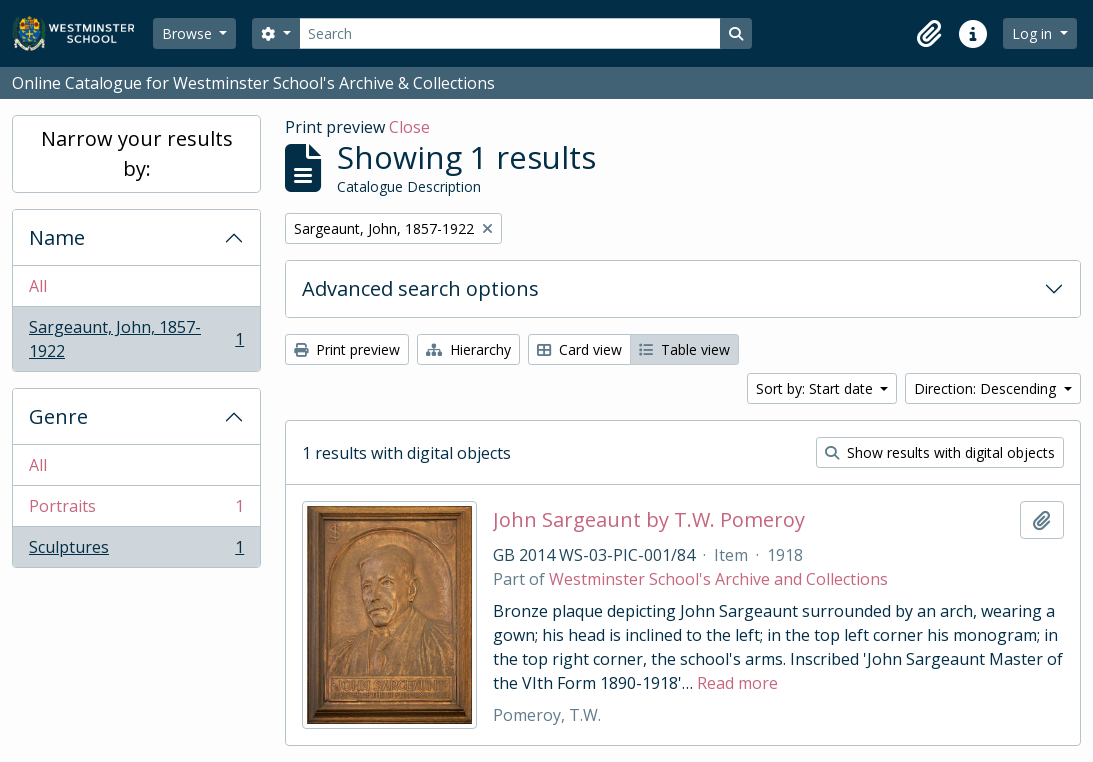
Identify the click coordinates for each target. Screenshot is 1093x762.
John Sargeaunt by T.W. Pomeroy (649, 520)
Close (409, 127)
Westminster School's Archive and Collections (718, 579)
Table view (684, 349)
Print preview (347, 349)
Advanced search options (420, 288)
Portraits (136, 510)
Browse (189, 33)
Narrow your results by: (137, 153)
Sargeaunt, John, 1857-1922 (136, 339)
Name (57, 237)
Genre (58, 416)
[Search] (510, 33)
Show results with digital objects (940, 452)
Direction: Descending (987, 388)
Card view (579, 349)
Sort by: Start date (816, 388)
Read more (737, 683)
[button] (929, 34)
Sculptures (136, 551)
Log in (1034, 33)
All (38, 286)
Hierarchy (468, 349)
